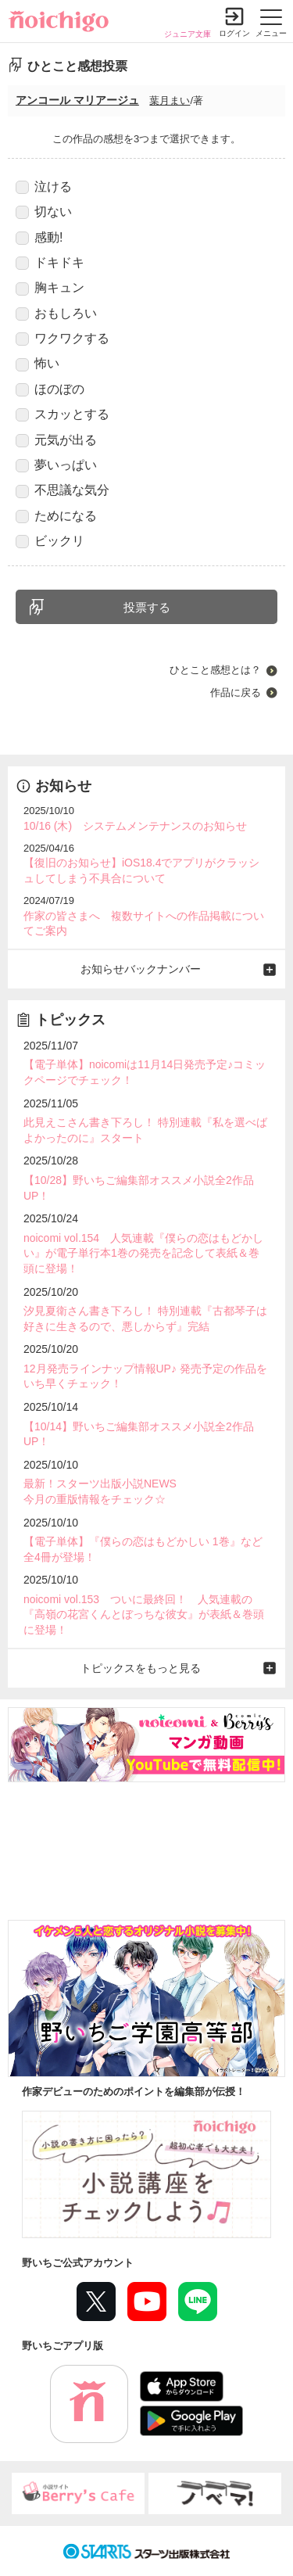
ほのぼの (50, 389)
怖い (37, 364)
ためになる (56, 516)
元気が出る (56, 440)
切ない (44, 212)
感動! (39, 238)
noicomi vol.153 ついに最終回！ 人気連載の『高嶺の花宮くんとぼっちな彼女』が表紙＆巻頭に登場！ (143, 1614)
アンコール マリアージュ (77, 100)
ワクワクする (62, 339)
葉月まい (169, 100)
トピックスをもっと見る (140, 1668)
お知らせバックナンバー (140, 969)
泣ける (44, 187)
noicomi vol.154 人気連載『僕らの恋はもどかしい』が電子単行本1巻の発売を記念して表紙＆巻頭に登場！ (143, 1253)
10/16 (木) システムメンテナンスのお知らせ (135, 826)
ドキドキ (50, 263)
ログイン (234, 33)
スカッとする (62, 414)
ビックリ (50, 541)
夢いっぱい (56, 465)
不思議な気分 (62, 490)
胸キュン (50, 288)
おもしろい (56, 314)
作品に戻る (235, 692)
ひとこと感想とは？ (215, 670)
